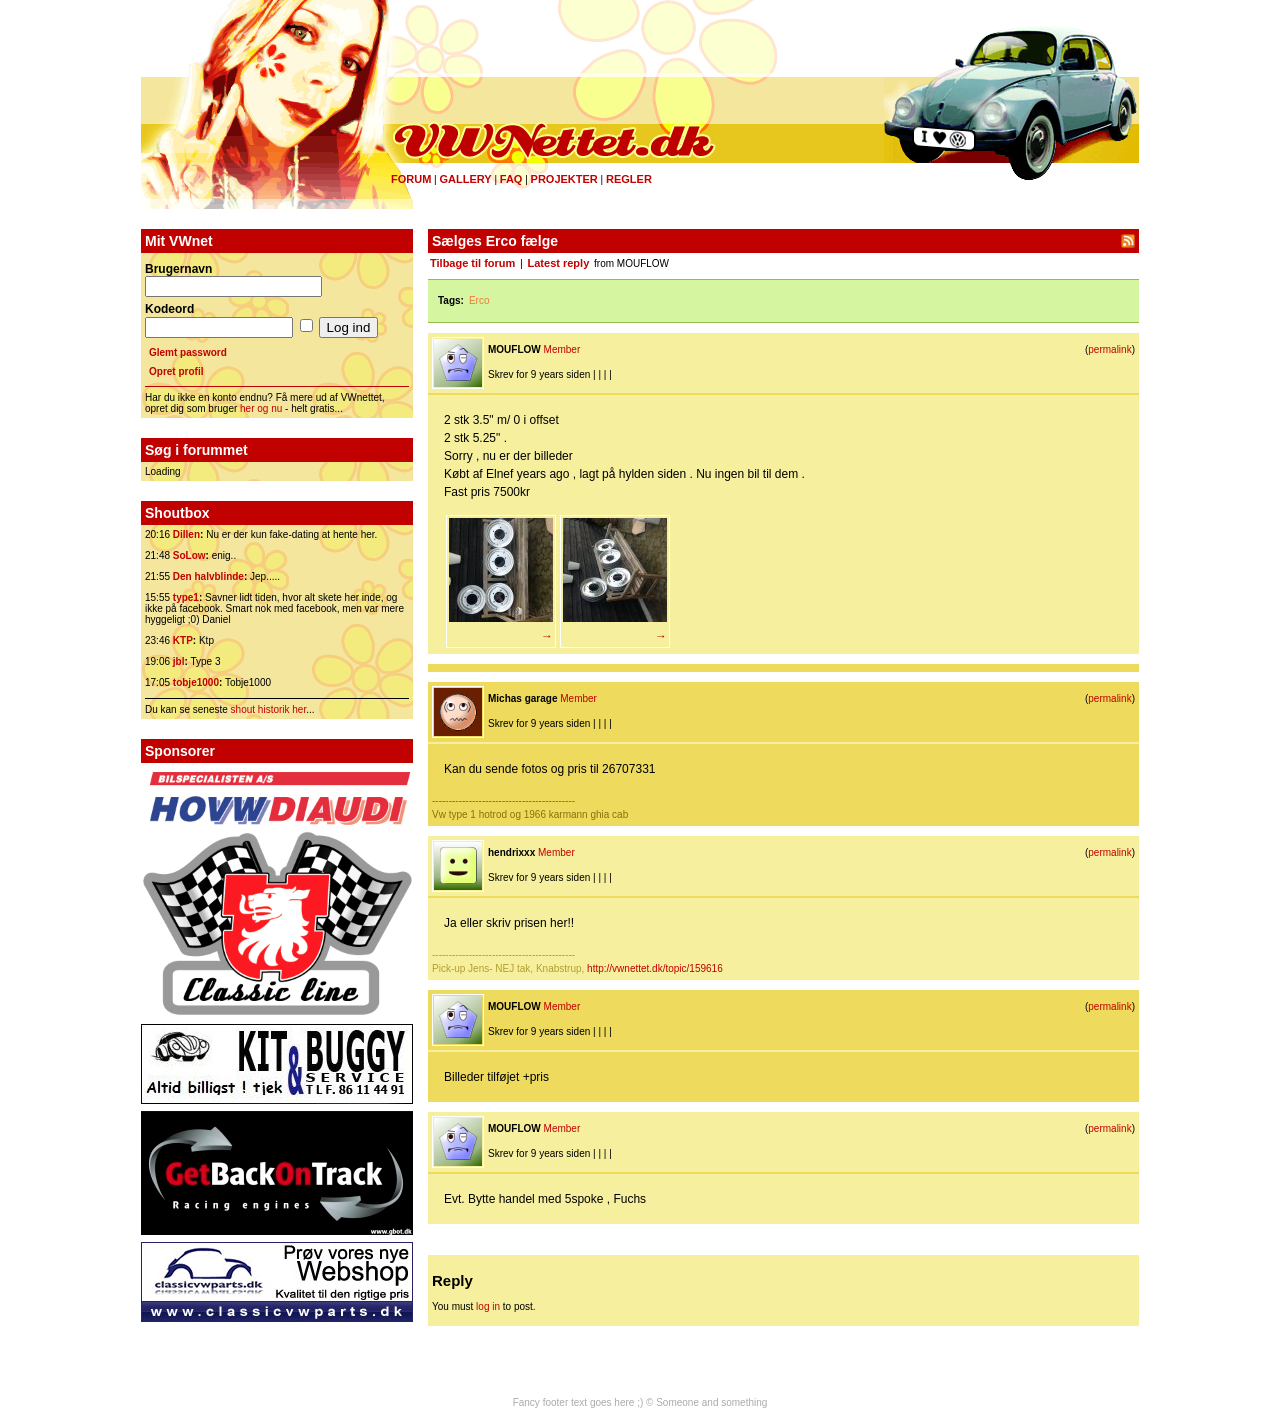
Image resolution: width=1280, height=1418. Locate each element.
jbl (179, 661)
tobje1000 (196, 682)
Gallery (465, 179)
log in (488, 1306)
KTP (183, 640)
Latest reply (559, 263)
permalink (1109, 349)
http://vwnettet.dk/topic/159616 (655, 968)
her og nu (261, 408)
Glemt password (188, 352)
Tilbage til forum (472, 263)
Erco (479, 300)
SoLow (189, 555)
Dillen (186, 534)
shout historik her (269, 709)
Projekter (564, 179)
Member (562, 349)
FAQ (511, 179)
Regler (629, 179)
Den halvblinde (208, 576)
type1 (186, 597)
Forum (411, 179)
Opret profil (176, 371)
